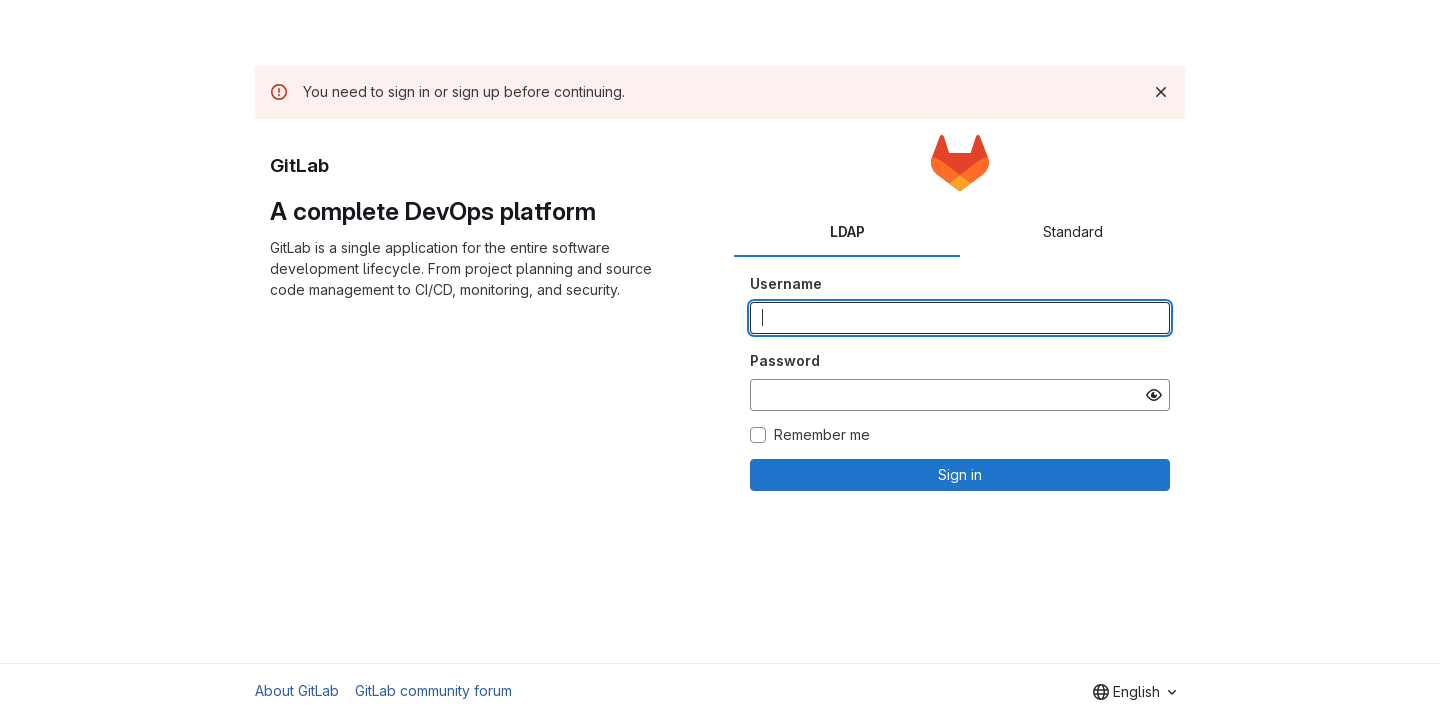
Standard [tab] (1073, 231)
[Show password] (1154, 395)
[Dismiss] (1161, 92)
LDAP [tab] (847, 231)
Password (785, 360)
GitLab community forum (433, 690)
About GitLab (297, 690)
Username (786, 283)
